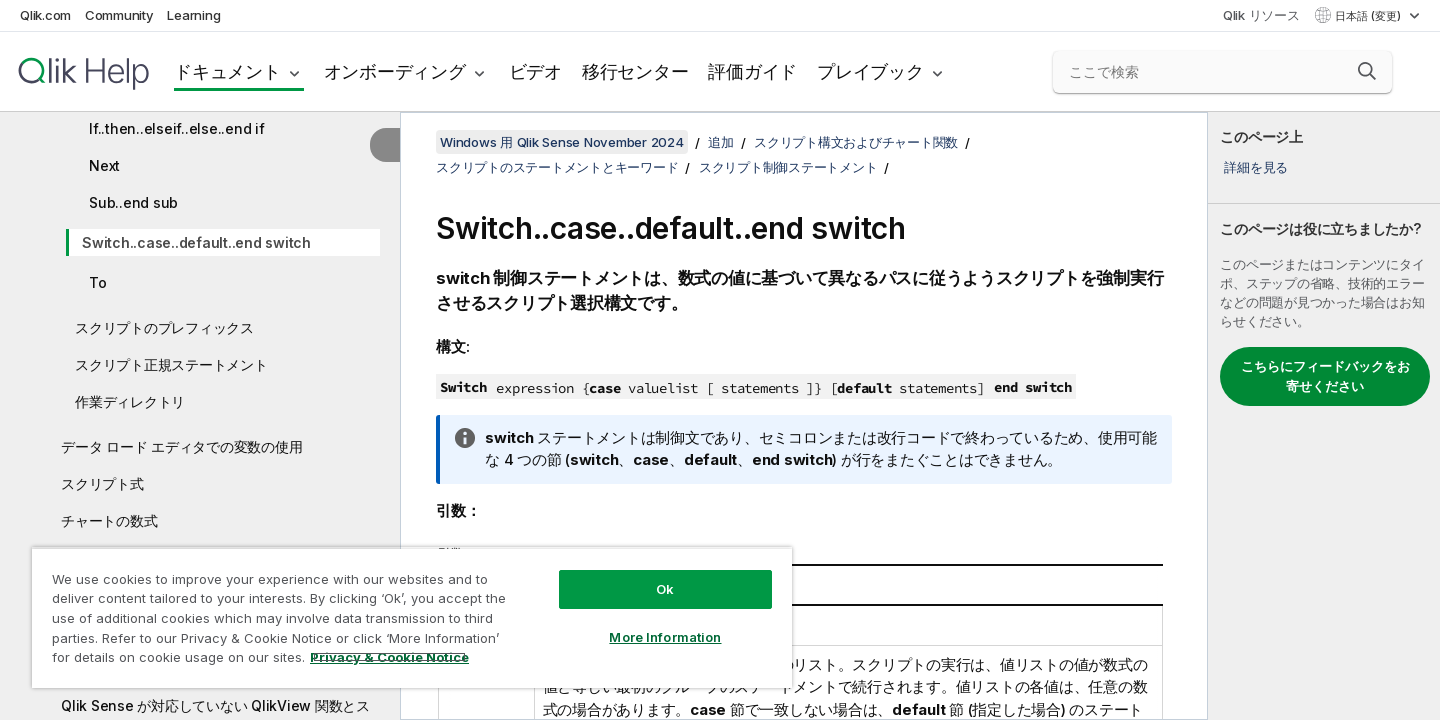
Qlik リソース (1261, 15)
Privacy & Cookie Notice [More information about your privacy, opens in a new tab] (389, 657)
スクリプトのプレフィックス (164, 327)
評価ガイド (752, 71)
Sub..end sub (133, 202)
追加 (721, 142)
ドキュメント (227, 71)
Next (104, 165)
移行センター (635, 71)
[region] (412, 617)
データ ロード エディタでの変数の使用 (181, 446)
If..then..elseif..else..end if (177, 128)
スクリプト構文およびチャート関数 (856, 142)
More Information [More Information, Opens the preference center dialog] (665, 637)
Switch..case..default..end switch (196, 242)
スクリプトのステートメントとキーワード (557, 167)
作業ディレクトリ (130, 401)
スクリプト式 (102, 483)
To (98, 282)
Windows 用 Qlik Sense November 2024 (562, 142)
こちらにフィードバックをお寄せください (1325, 376)
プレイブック (870, 71)
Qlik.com (45, 15)
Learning (193, 15)
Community (119, 15)
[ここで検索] (1222, 72)
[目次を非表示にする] (385, 145)
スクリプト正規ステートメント (171, 364)
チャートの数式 (109, 520)
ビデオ (535, 71)
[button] (1367, 71)
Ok (665, 589)
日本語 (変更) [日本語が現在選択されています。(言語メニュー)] (1369, 16)
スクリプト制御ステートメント (788, 167)
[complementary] (1324, 416)
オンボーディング (395, 71)
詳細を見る (1256, 167)
